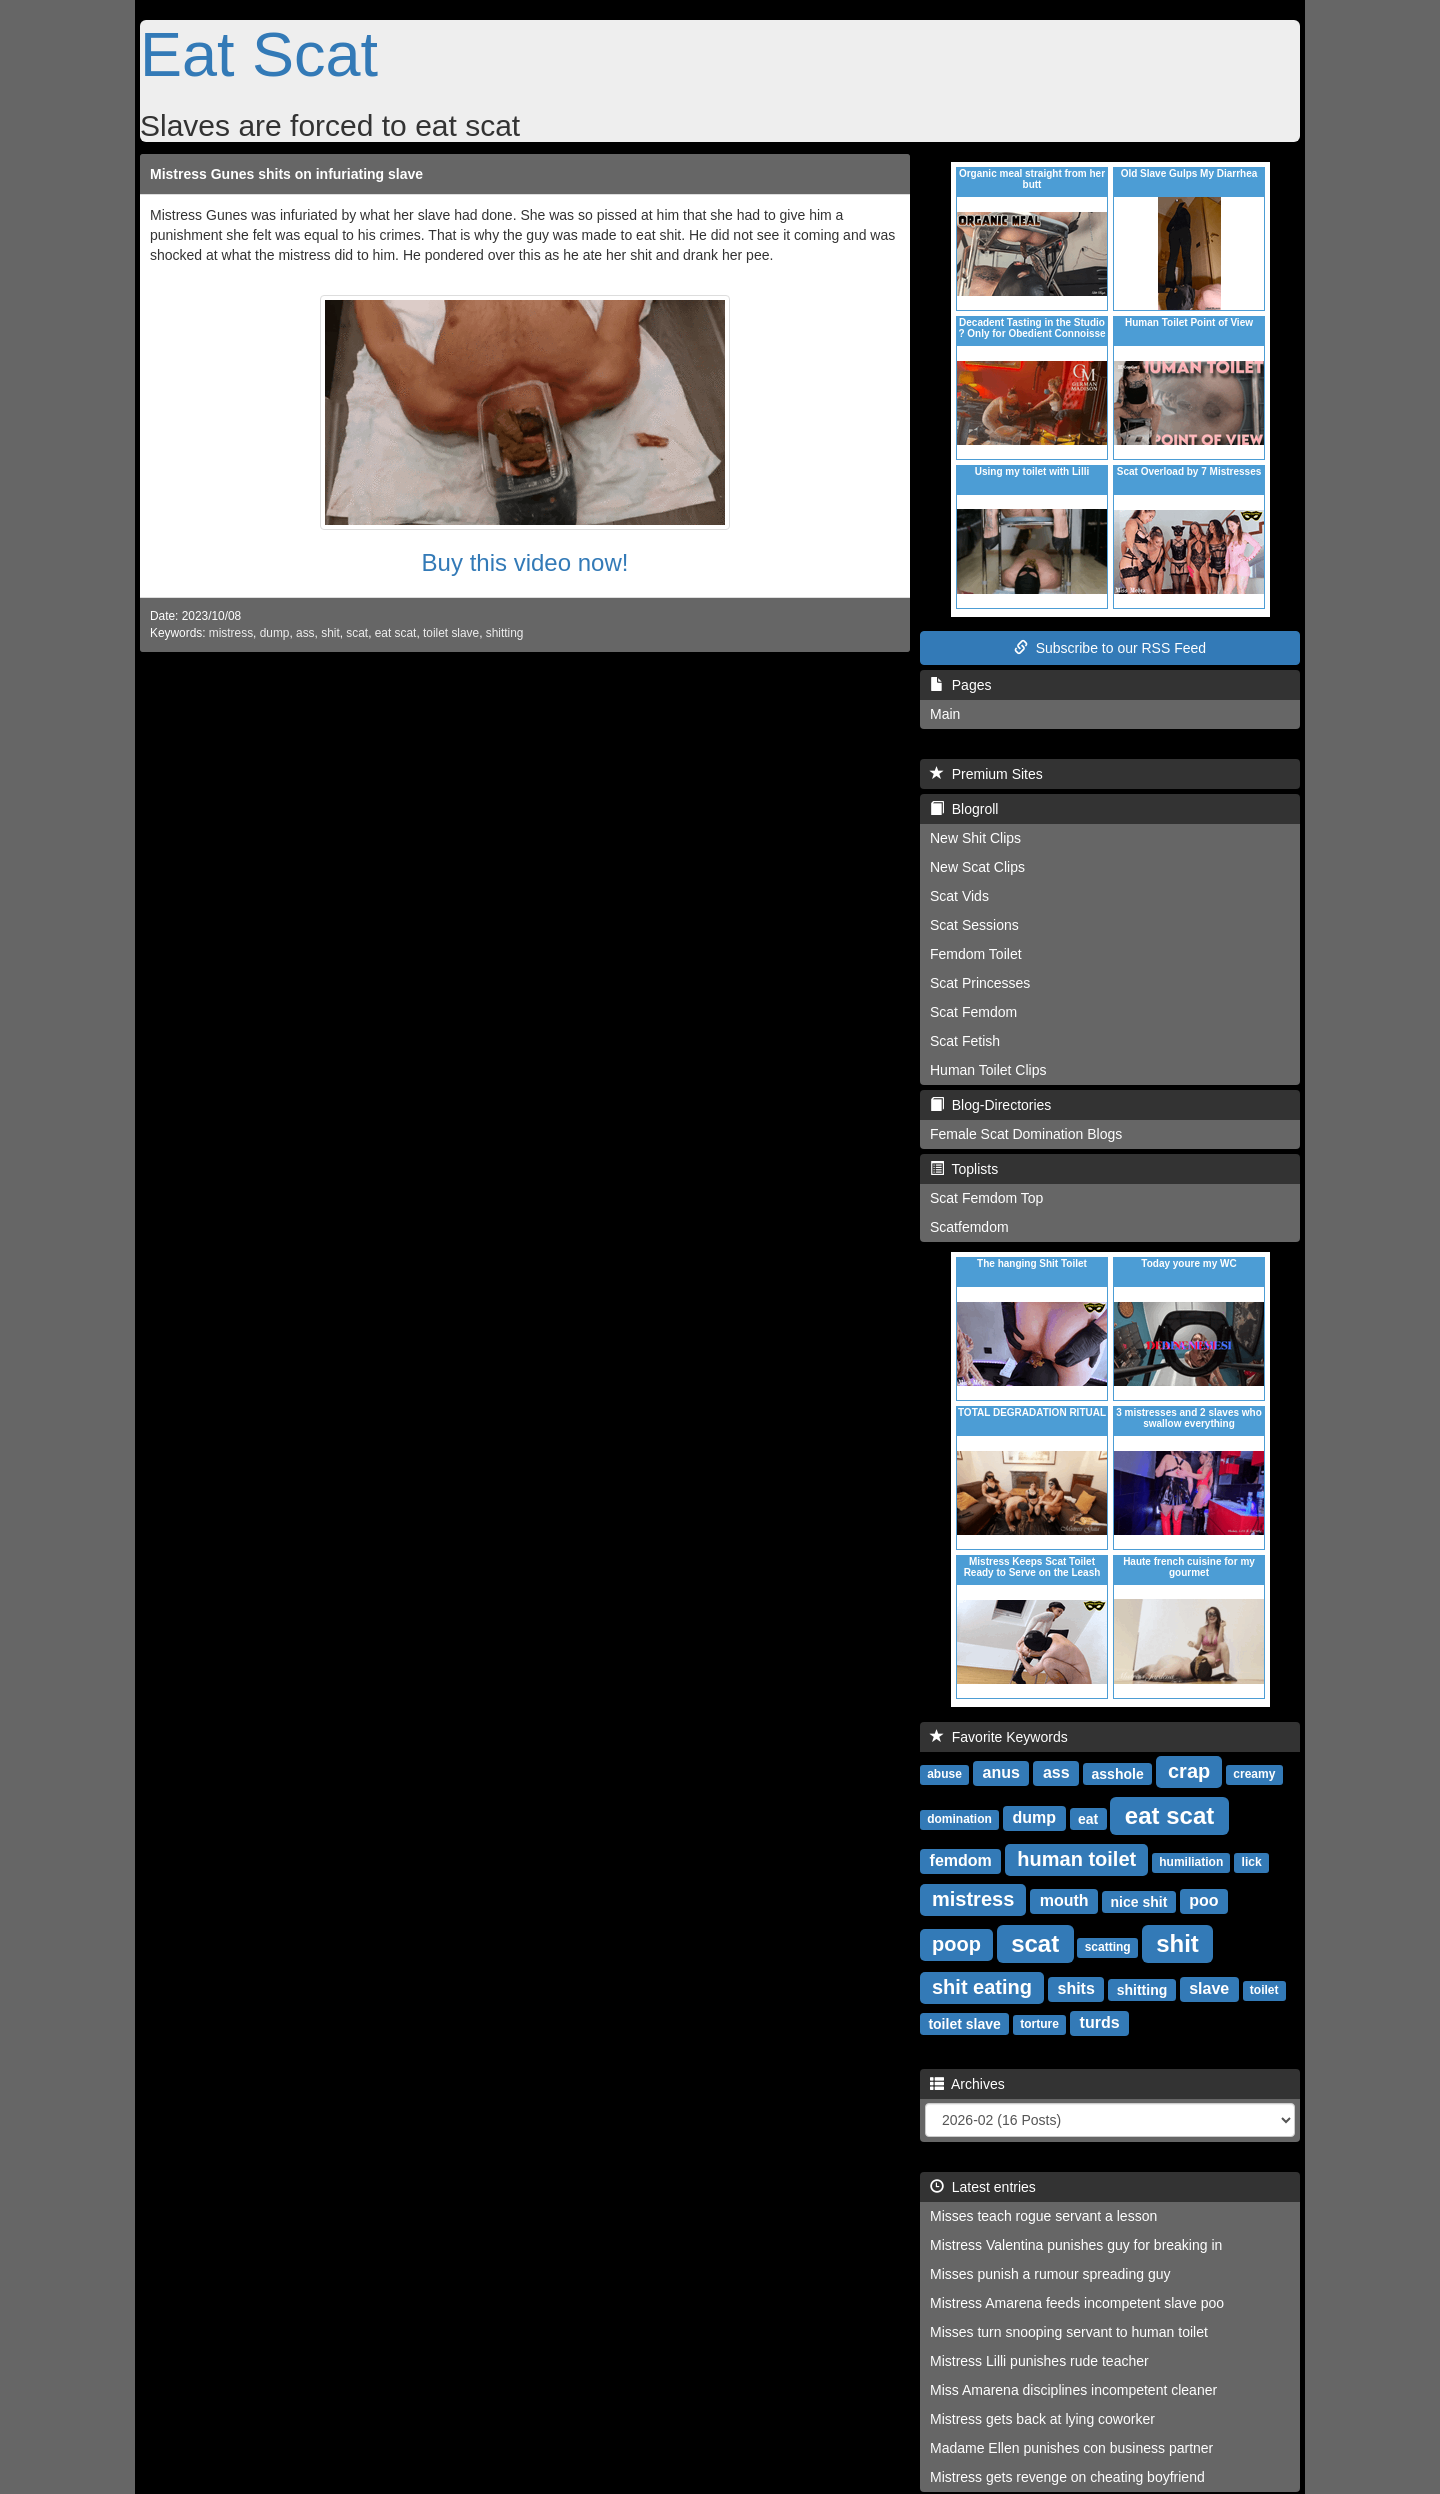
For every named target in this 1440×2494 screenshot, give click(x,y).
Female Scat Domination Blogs (1026, 1134)
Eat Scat (259, 54)
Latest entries (983, 2187)
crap (1189, 1771)
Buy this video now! (525, 562)
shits (1076, 1988)
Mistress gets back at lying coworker (1042, 2419)
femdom (961, 1860)
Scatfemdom (969, 1227)
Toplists (964, 1169)
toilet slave (451, 633)
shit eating (982, 1987)
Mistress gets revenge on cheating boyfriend (1067, 2477)
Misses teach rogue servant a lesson (1043, 2216)
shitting (505, 633)
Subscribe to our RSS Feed (1110, 648)
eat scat (396, 633)
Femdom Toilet (976, 954)
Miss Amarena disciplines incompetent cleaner (1073, 2390)
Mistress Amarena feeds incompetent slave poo (1077, 2303)
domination (959, 1819)
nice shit (1139, 1901)
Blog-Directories (990, 1105)
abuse (944, 1774)
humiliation (1191, 1862)
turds (1100, 2022)
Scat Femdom (973, 1012)
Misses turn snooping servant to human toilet (1069, 2332)
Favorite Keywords (999, 1737)
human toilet (1076, 1859)
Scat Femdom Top (986, 1198)
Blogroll (964, 809)
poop (956, 1944)
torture (1039, 2024)
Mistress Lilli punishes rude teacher (1039, 2361)
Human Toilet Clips (988, 1070)
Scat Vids (959, 896)
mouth (1064, 1900)
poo (1203, 1900)
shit (330, 633)
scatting (1108, 1947)
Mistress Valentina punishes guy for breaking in (1076, 2245)
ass (305, 633)
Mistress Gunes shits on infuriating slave (286, 174)
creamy (1254, 1774)
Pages (960, 685)
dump (275, 633)
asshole (1118, 1773)
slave (1209, 1988)
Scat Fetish (965, 1041)
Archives (967, 2084)
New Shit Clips (975, 838)
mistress (231, 633)
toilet (1264, 1990)
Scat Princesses (980, 983)
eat (1088, 1818)
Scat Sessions (974, 925)
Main (945, 714)
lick (1252, 1862)
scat (357, 633)
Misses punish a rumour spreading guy (1050, 2274)
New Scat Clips (977, 867)
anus (1001, 1772)
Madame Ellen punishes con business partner (1071, 2448)
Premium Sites (986, 774)
